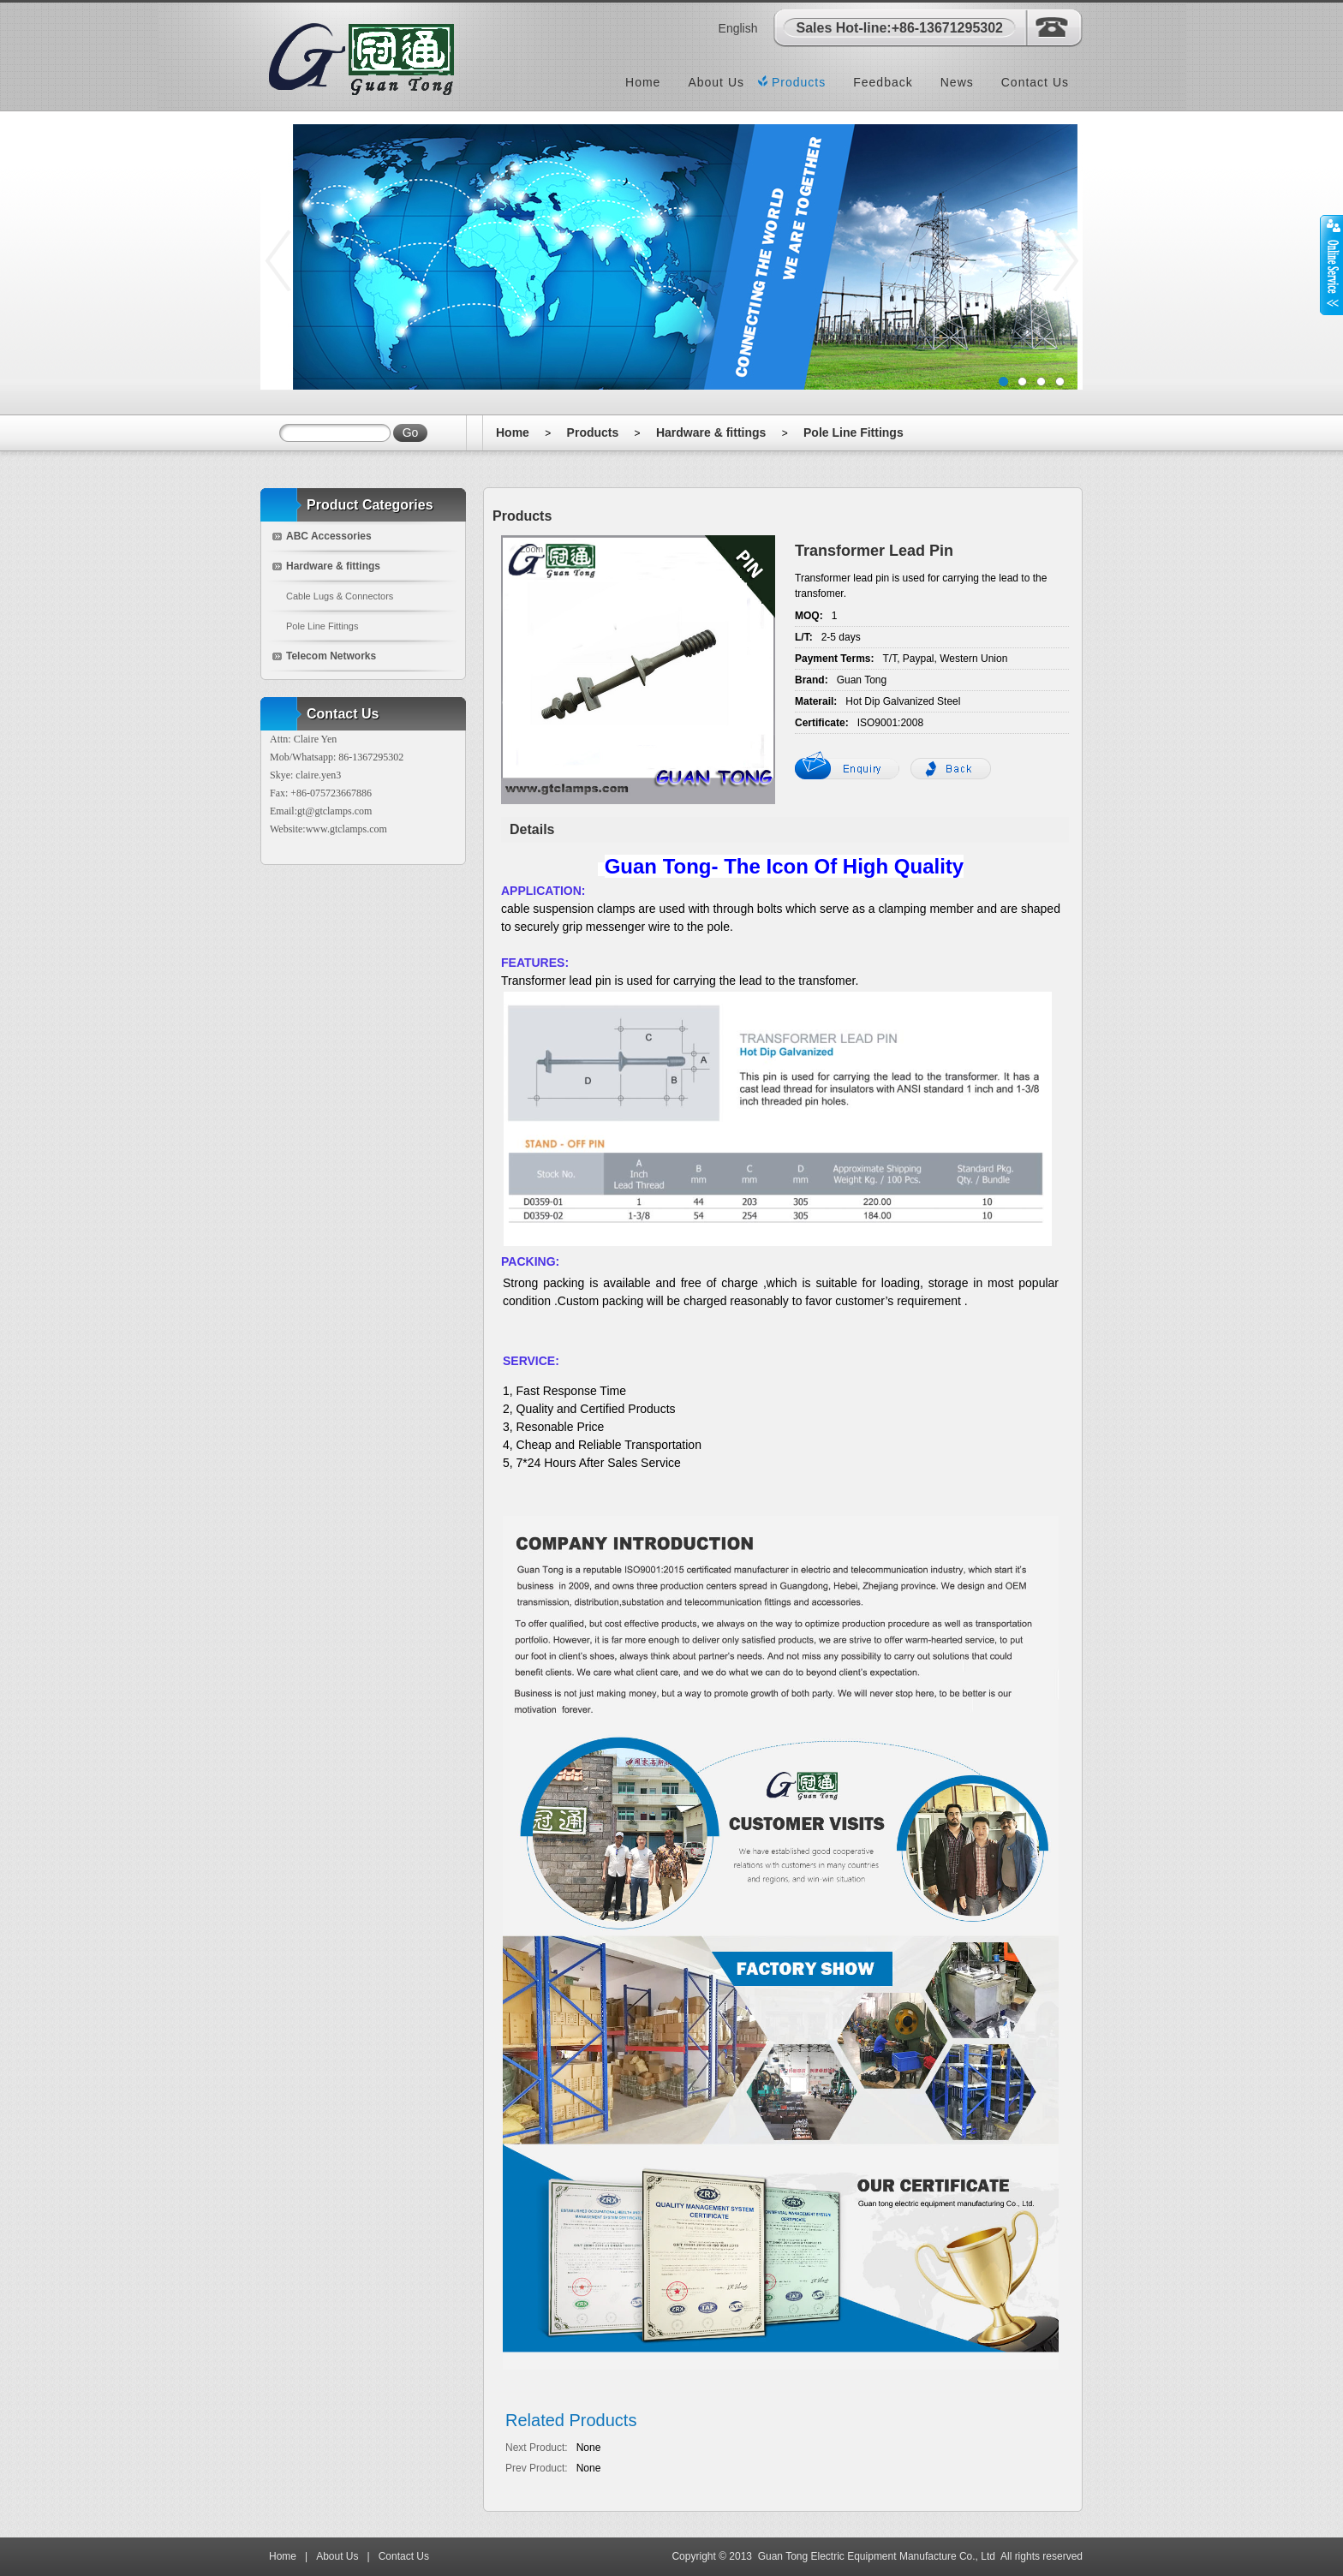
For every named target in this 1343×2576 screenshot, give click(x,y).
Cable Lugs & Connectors (339, 596)
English (738, 28)
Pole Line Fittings (853, 432)
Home (642, 82)
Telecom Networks (331, 656)
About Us (716, 82)
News (957, 82)
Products (799, 82)
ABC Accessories (329, 536)
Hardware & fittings (711, 432)
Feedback (882, 82)
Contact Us (1035, 82)
